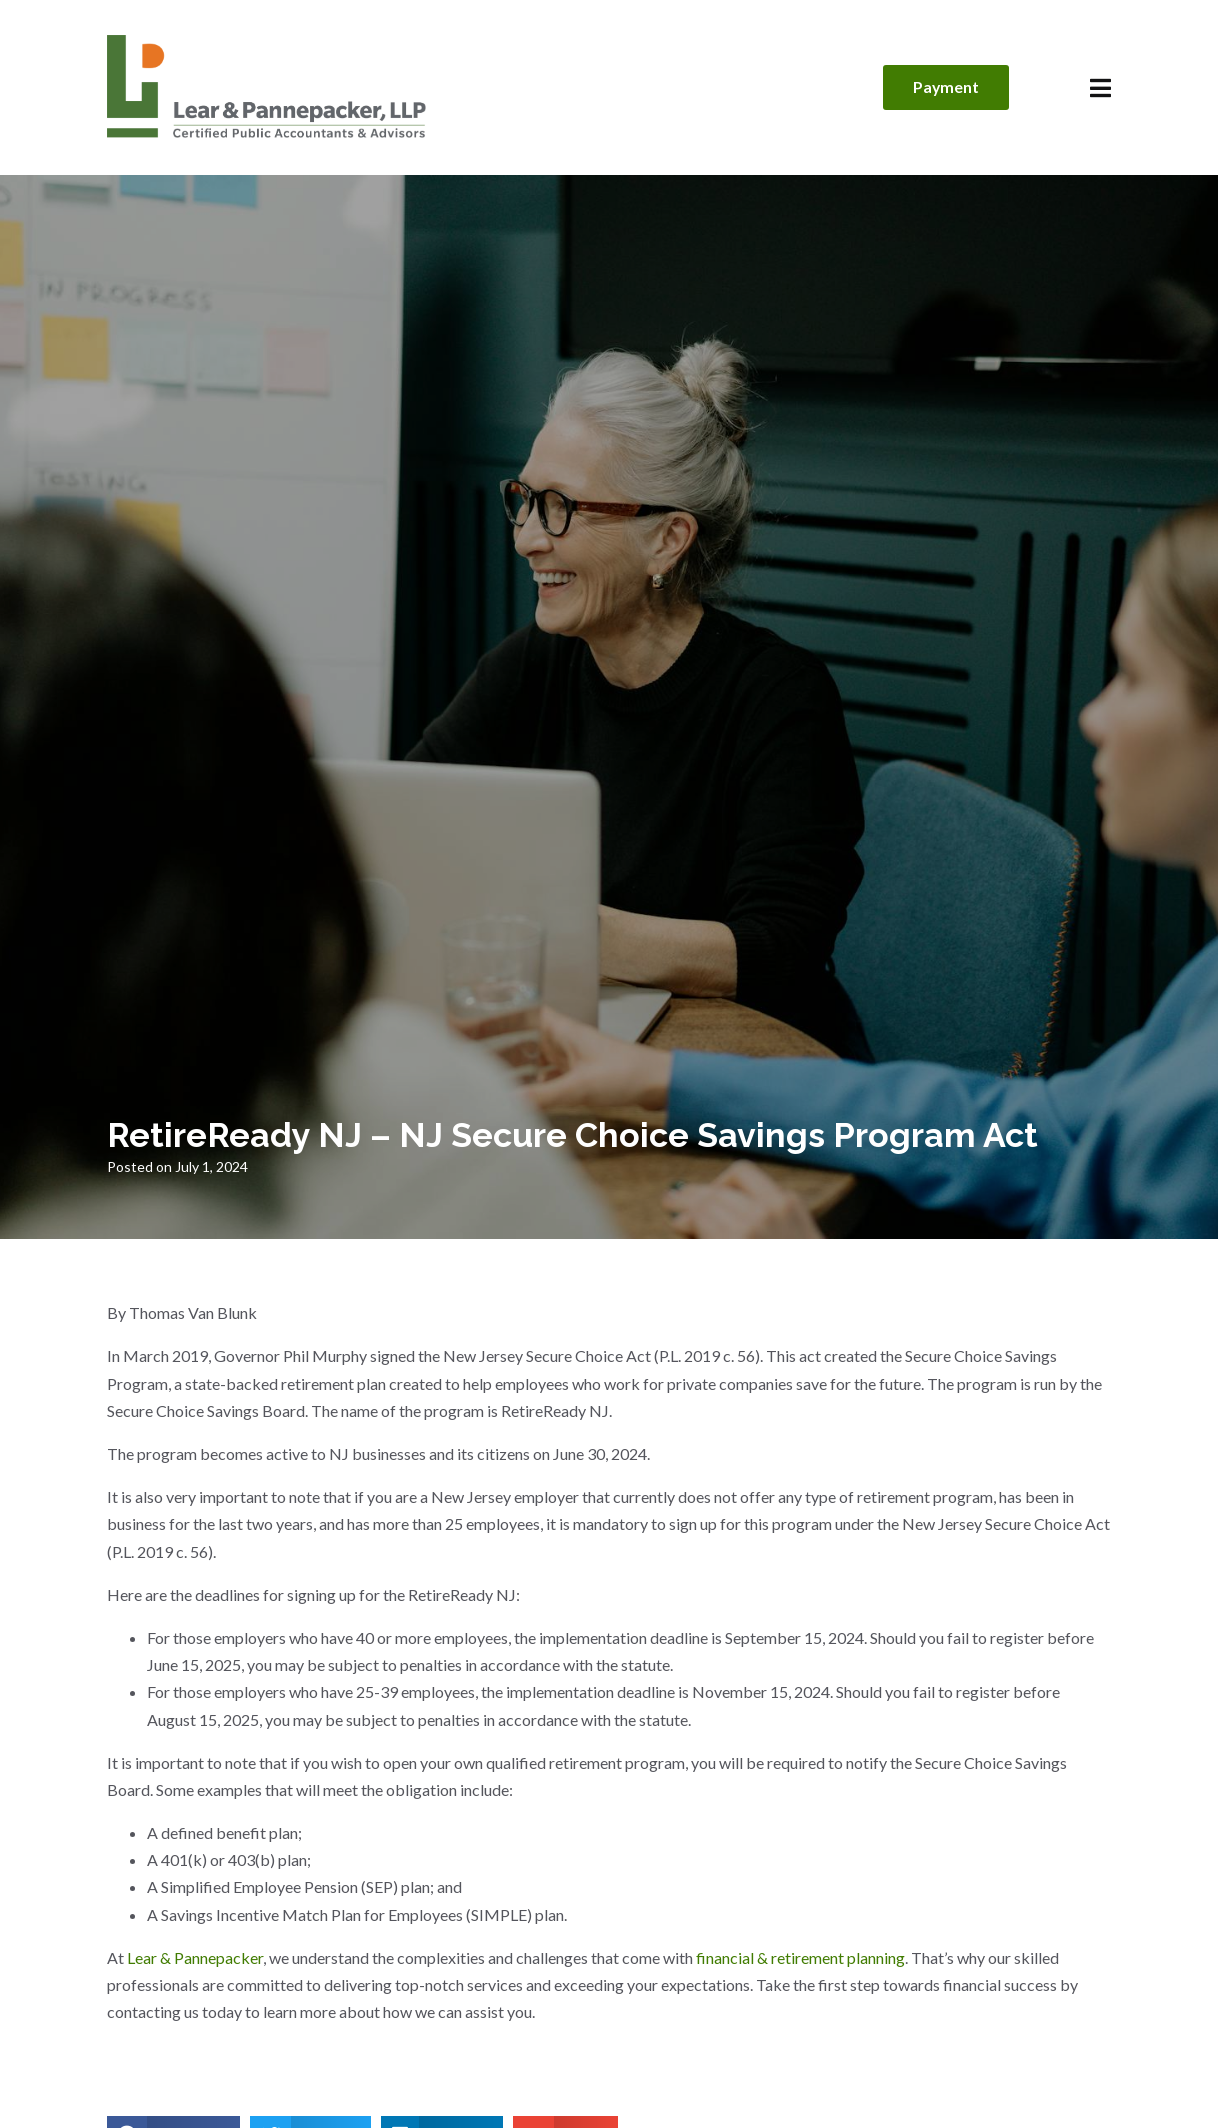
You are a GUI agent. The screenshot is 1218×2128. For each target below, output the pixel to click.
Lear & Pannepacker (195, 1957)
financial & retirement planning (800, 1957)
